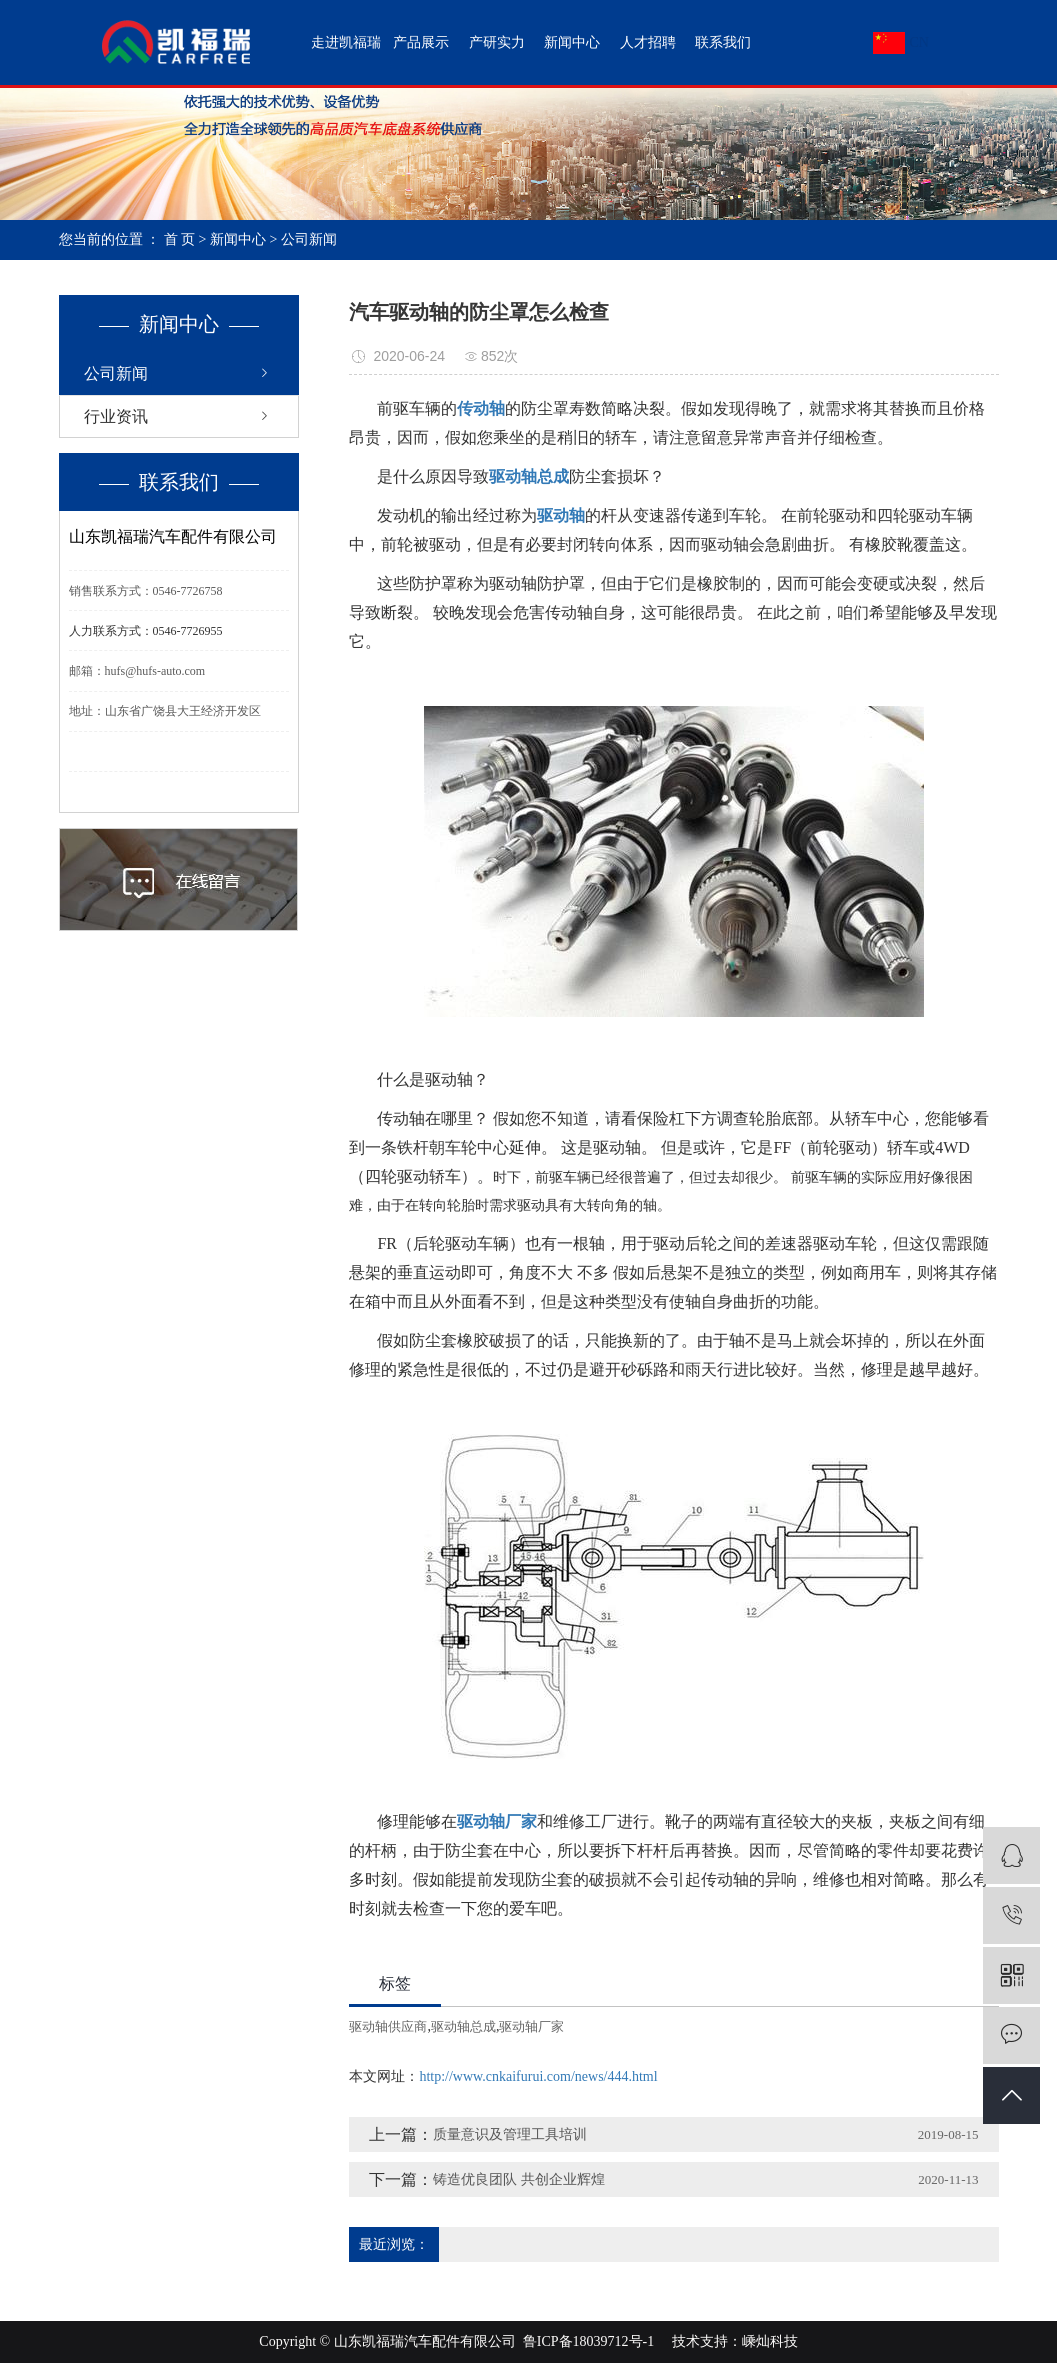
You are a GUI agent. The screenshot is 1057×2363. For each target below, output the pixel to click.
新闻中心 (572, 42)
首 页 (180, 239)
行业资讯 (116, 416)
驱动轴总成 (463, 2026)
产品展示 (421, 42)
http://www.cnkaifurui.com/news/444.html (538, 2076)
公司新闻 (309, 239)
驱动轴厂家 (531, 2026)
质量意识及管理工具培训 (510, 2134)
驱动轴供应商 (388, 2026)
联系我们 (723, 42)
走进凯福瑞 (346, 42)
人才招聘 (648, 42)
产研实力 (497, 42)
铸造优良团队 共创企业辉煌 (519, 2179)
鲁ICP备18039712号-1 (588, 2341)
